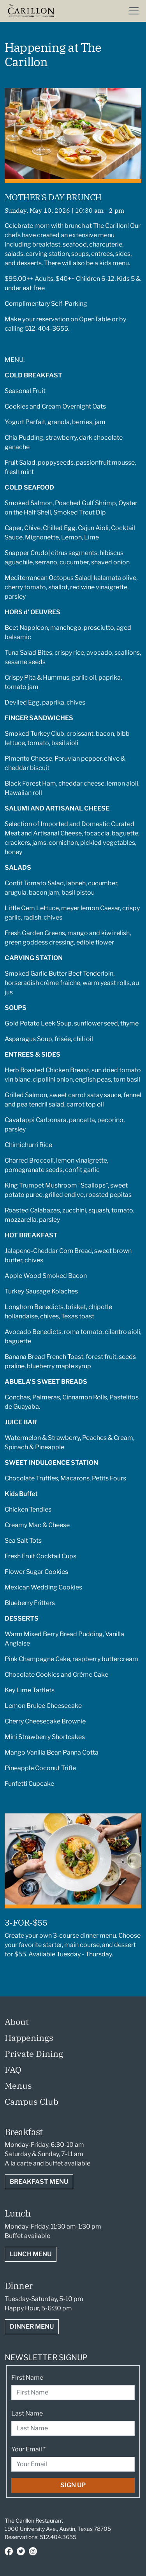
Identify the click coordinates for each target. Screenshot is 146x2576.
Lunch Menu (30, 2254)
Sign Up (73, 2485)
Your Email (28, 2449)
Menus (18, 2085)
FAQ (13, 2069)
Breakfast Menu (39, 2181)
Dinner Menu (32, 2326)
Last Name (27, 2413)
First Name (27, 2377)
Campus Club (31, 2101)
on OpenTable (90, 319)
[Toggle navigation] (134, 11)
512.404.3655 (58, 2537)
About (17, 2021)
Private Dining (34, 2053)
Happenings (29, 2037)
